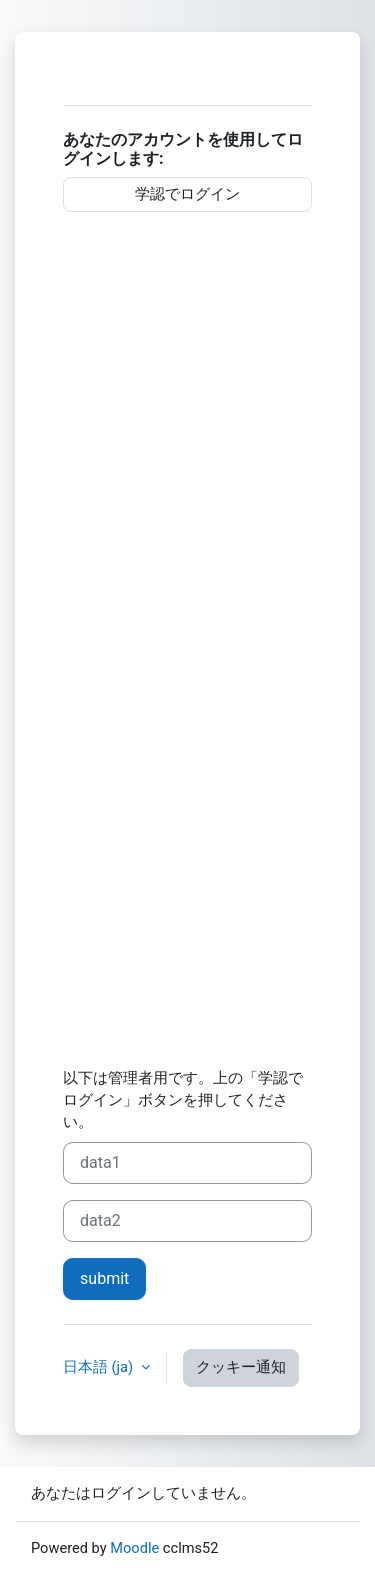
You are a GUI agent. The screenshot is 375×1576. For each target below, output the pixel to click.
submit (104, 1278)
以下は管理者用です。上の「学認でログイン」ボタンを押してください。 (183, 1100)
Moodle (134, 1548)
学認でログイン (187, 194)
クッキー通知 (241, 1367)
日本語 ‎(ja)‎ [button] (100, 1367)
